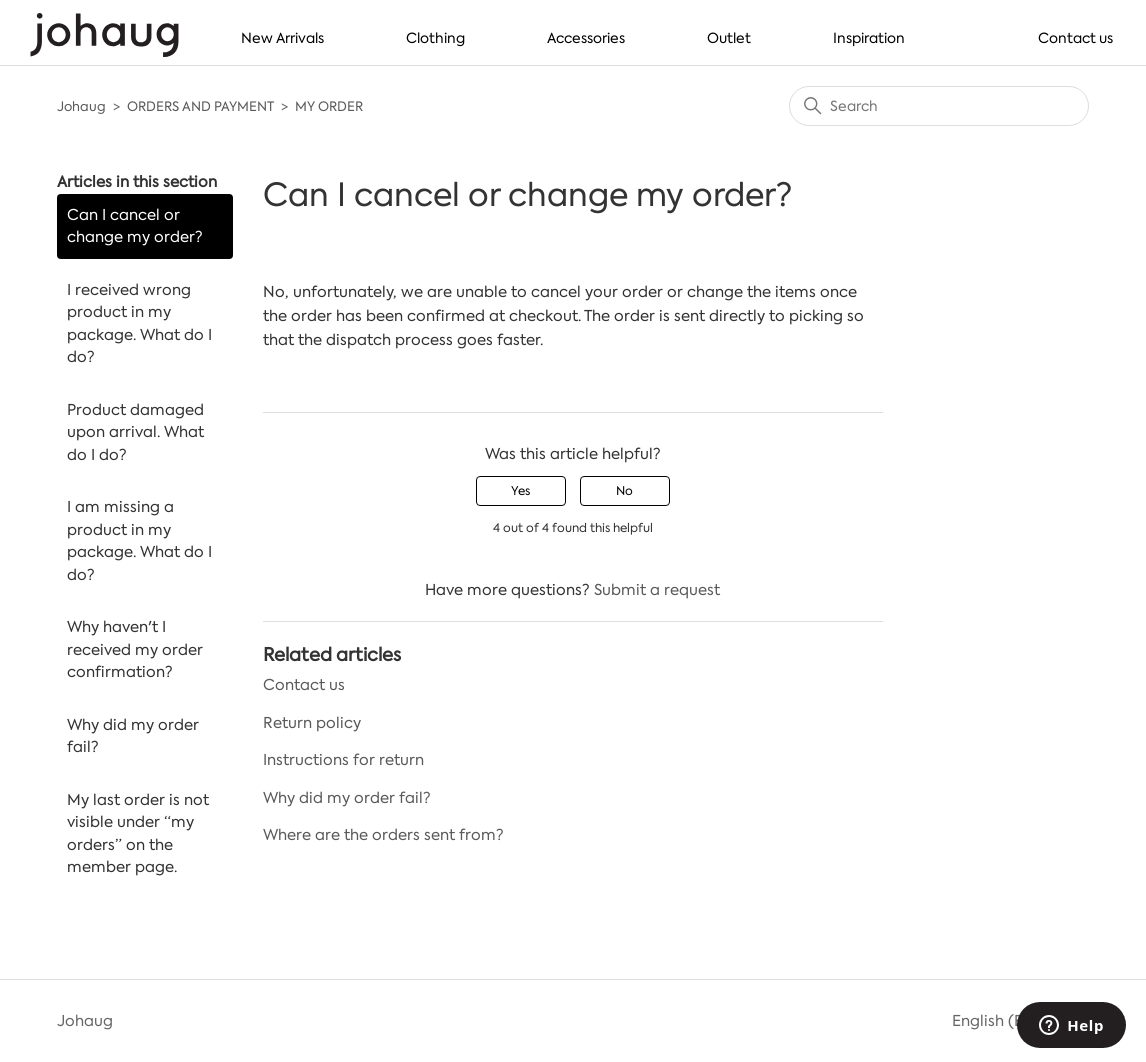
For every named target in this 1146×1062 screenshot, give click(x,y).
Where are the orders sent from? (383, 835)
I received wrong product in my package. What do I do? (139, 324)
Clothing (435, 38)
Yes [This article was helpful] (520, 491)
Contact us (1075, 38)
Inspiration (869, 38)
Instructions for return (343, 760)
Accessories (586, 38)
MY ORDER (329, 106)
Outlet (729, 38)
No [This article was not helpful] (624, 491)
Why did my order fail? (133, 736)
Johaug (81, 106)
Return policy (312, 723)
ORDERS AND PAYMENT (200, 106)
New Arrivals (282, 38)
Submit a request (657, 590)
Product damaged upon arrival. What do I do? (135, 432)
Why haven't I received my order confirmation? (135, 649)
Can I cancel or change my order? (135, 226)
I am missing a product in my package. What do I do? (139, 541)
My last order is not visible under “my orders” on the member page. (138, 834)
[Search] (939, 106)
